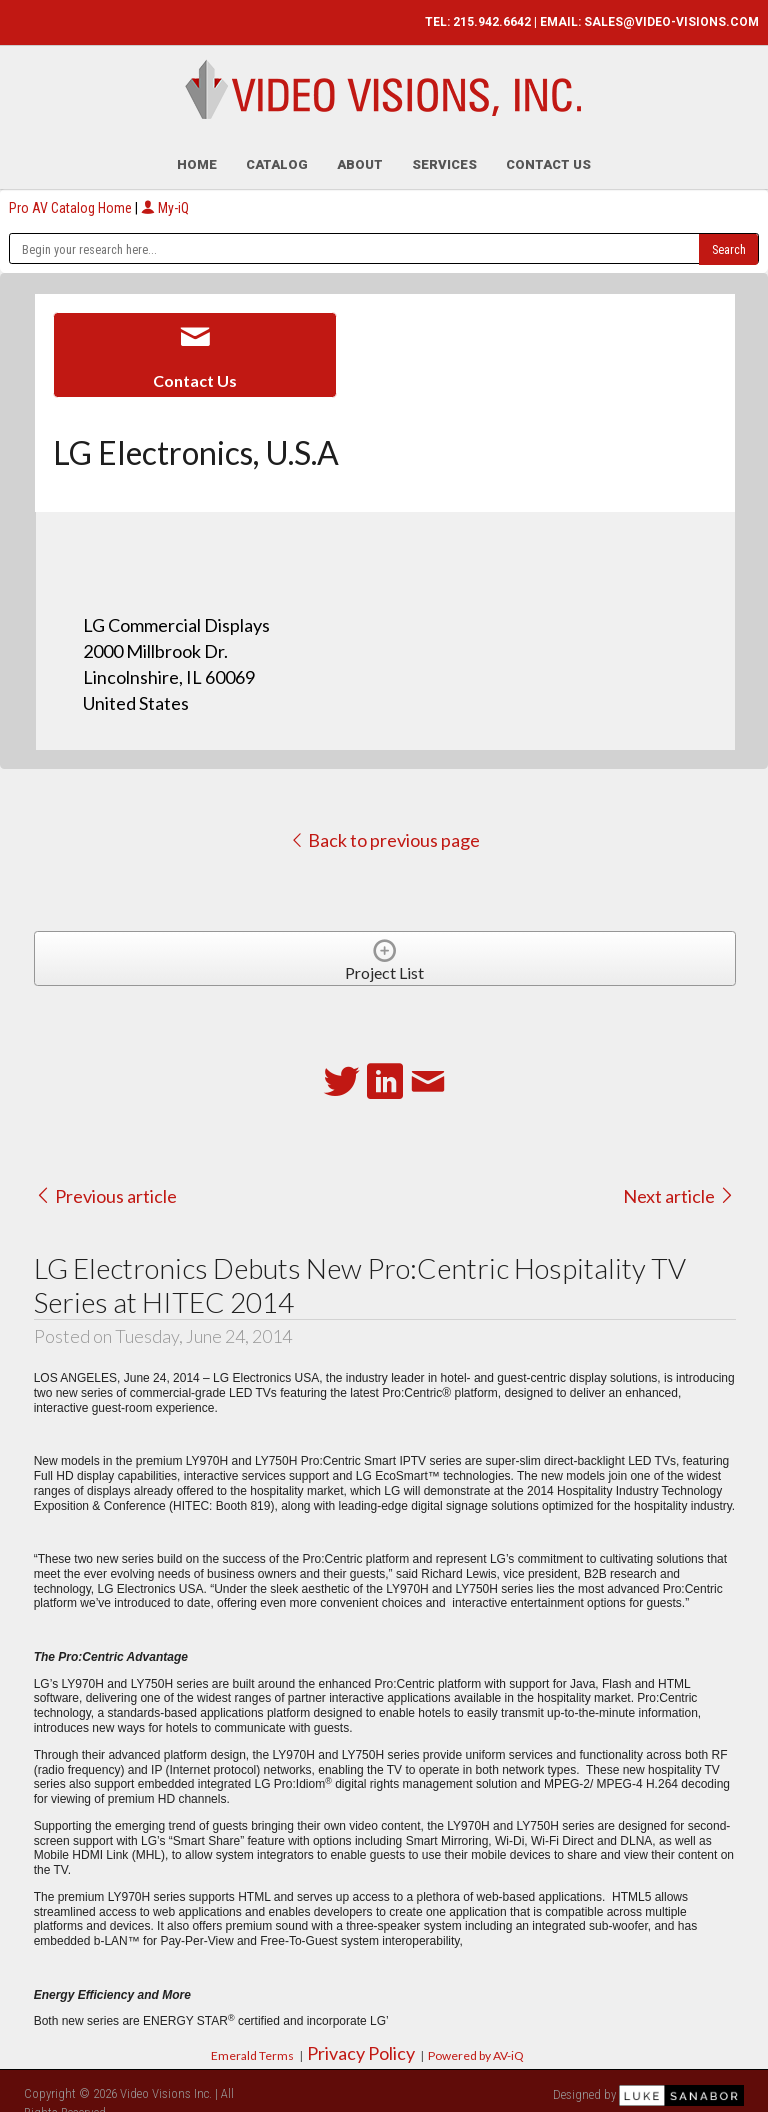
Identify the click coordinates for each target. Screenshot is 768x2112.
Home (197, 154)
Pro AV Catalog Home (72, 198)
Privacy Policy (361, 2043)
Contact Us (548, 154)
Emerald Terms (252, 2045)
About (360, 154)
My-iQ (165, 198)
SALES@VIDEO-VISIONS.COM (671, 22)
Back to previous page (384, 830)
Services (444, 154)
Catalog (277, 154)
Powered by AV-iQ (476, 2045)
